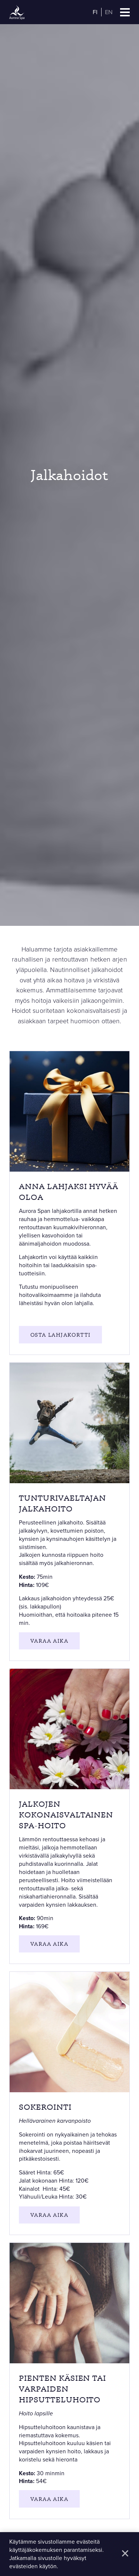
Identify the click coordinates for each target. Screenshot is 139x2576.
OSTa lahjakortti (60, 1335)
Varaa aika (49, 1641)
